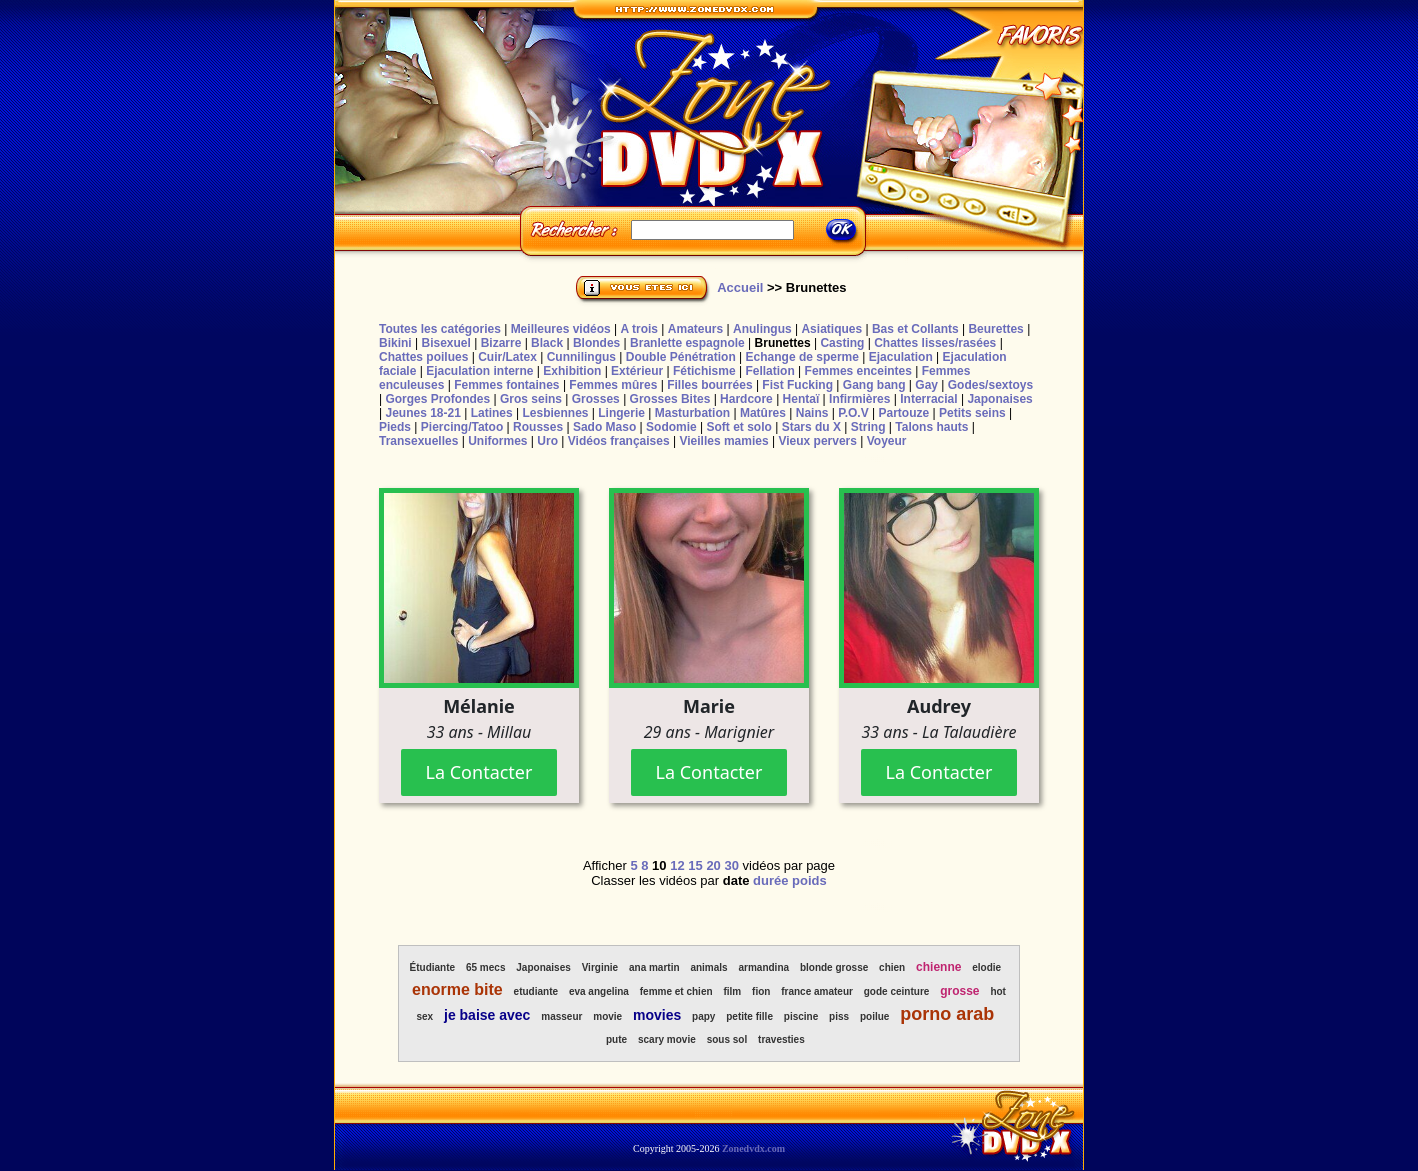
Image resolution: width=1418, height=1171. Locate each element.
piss (839, 1016)
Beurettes (995, 329)
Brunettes (783, 343)
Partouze (903, 413)
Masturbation (692, 413)
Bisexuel (445, 343)
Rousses (538, 427)
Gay (926, 385)
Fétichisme (704, 371)
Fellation (769, 371)
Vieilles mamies (723, 441)
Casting (842, 343)
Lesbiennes (555, 413)
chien (892, 967)
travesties (781, 1039)
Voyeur (887, 441)
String (868, 427)
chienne (938, 967)
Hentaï (801, 399)
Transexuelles (418, 441)
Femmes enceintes (858, 371)
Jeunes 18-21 (422, 413)
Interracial (928, 399)
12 (677, 865)
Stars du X (811, 427)
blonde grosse (834, 967)
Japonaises (999, 399)
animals (708, 967)
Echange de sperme (802, 357)
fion (761, 991)
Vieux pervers (817, 441)
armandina (763, 967)
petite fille (749, 1016)
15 (695, 865)
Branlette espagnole (687, 343)
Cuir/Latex (507, 357)
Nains (812, 413)
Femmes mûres (613, 385)
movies (657, 1015)
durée (770, 880)
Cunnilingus (581, 357)
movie (607, 1016)
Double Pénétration (681, 357)
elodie (986, 967)
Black (547, 343)
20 (713, 865)
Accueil (740, 287)
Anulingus (762, 329)
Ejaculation (901, 357)
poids (809, 880)
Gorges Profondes (437, 399)
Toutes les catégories (440, 329)
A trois (639, 329)
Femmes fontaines (506, 385)
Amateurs (695, 329)
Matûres (763, 413)
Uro (547, 441)
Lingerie (621, 413)
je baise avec (487, 1015)
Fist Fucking (797, 385)
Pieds (395, 427)
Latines (492, 413)
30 (731, 865)
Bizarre (501, 343)
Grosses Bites (670, 399)
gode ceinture (897, 991)
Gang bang (874, 385)
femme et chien (676, 991)
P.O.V (853, 413)
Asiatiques (831, 329)
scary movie (667, 1039)
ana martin (654, 967)
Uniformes (497, 441)
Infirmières (859, 399)
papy (703, 1016)
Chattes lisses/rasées (935, 343)
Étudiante (433, 967)
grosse (959, 991)
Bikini (395, 343)
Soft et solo (739, 427)
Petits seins (972, 413)
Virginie (600, 967)
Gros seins (531, 399)
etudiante (536, 991)
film (732, 991)
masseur (561, 1016)
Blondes (596, 343)
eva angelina (599, 991)
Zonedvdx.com (753, 1148)
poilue (874, 1016)
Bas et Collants (915, 329)
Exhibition (572, 371)
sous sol (727, 1039)
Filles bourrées (709, 385)
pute (616, 1039)
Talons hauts (931, 427)
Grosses (596, 399)
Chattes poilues (423, 357)
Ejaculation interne (479, 371)
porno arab (947, 1014)
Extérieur (637, 371)
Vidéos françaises (619, 441)
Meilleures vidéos (561, 329)
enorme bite (457, 989)
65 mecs (485, 967)
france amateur (817, 991)
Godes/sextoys (990, 385)
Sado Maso (604, 427)
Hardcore (746, 399)
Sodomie (671, 427)
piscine (801, 1016)
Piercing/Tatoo (462, 427)
